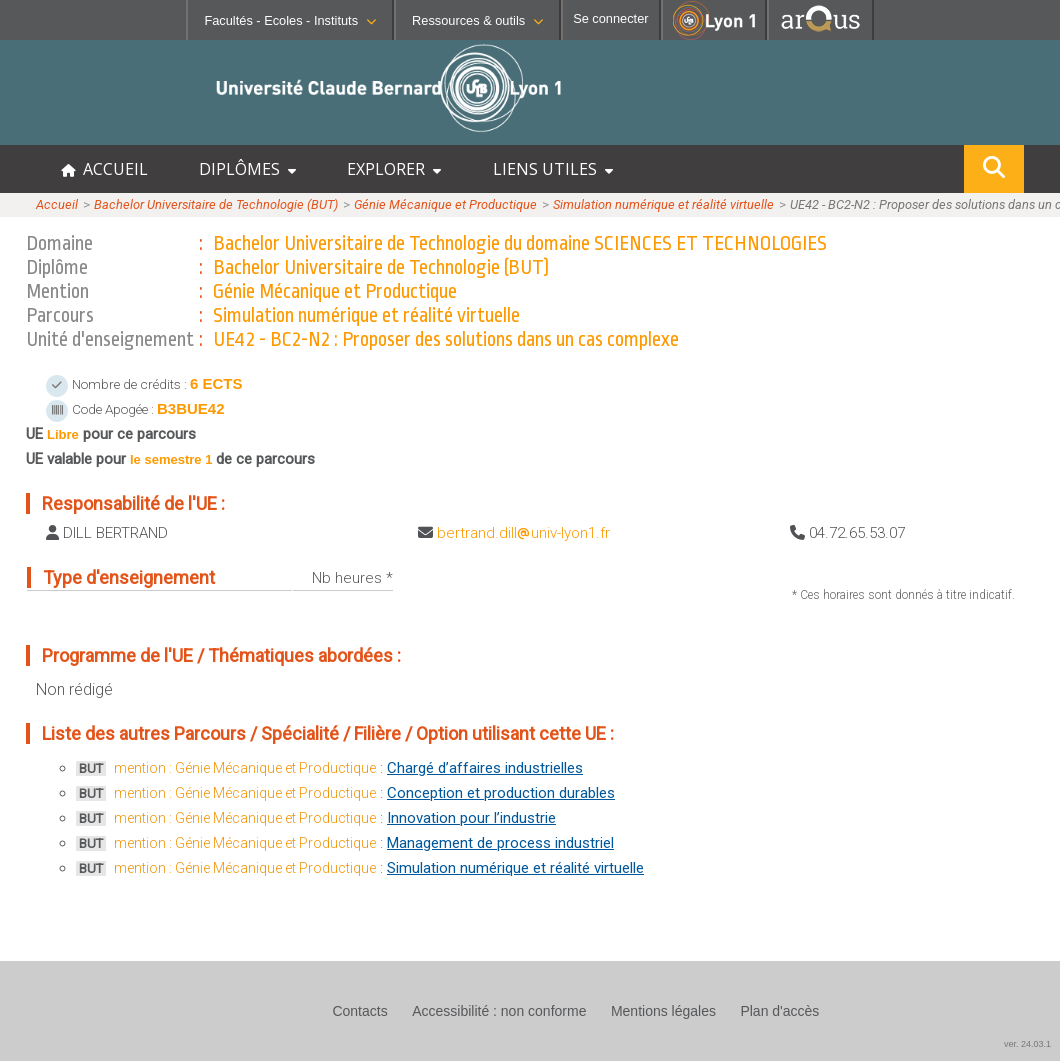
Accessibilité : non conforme (499, 1011)
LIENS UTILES (553, 169)
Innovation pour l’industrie (471, 818)
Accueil (57, 204)
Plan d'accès (779, 1011)
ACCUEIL (104, 169)
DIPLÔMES (247, 169)
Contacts (359, 1011)
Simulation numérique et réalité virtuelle (663, 204)
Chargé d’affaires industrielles (485, 768)
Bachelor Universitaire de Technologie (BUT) (216, 204)
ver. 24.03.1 (1027, 1044)
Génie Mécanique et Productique (445, 204)
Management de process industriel (500, 843)
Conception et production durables (501, 793)
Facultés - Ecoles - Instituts (290, 20)
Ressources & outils (477, 20)
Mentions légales (663, 1011)
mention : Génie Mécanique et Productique (245, 768)
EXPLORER (394, 169)
